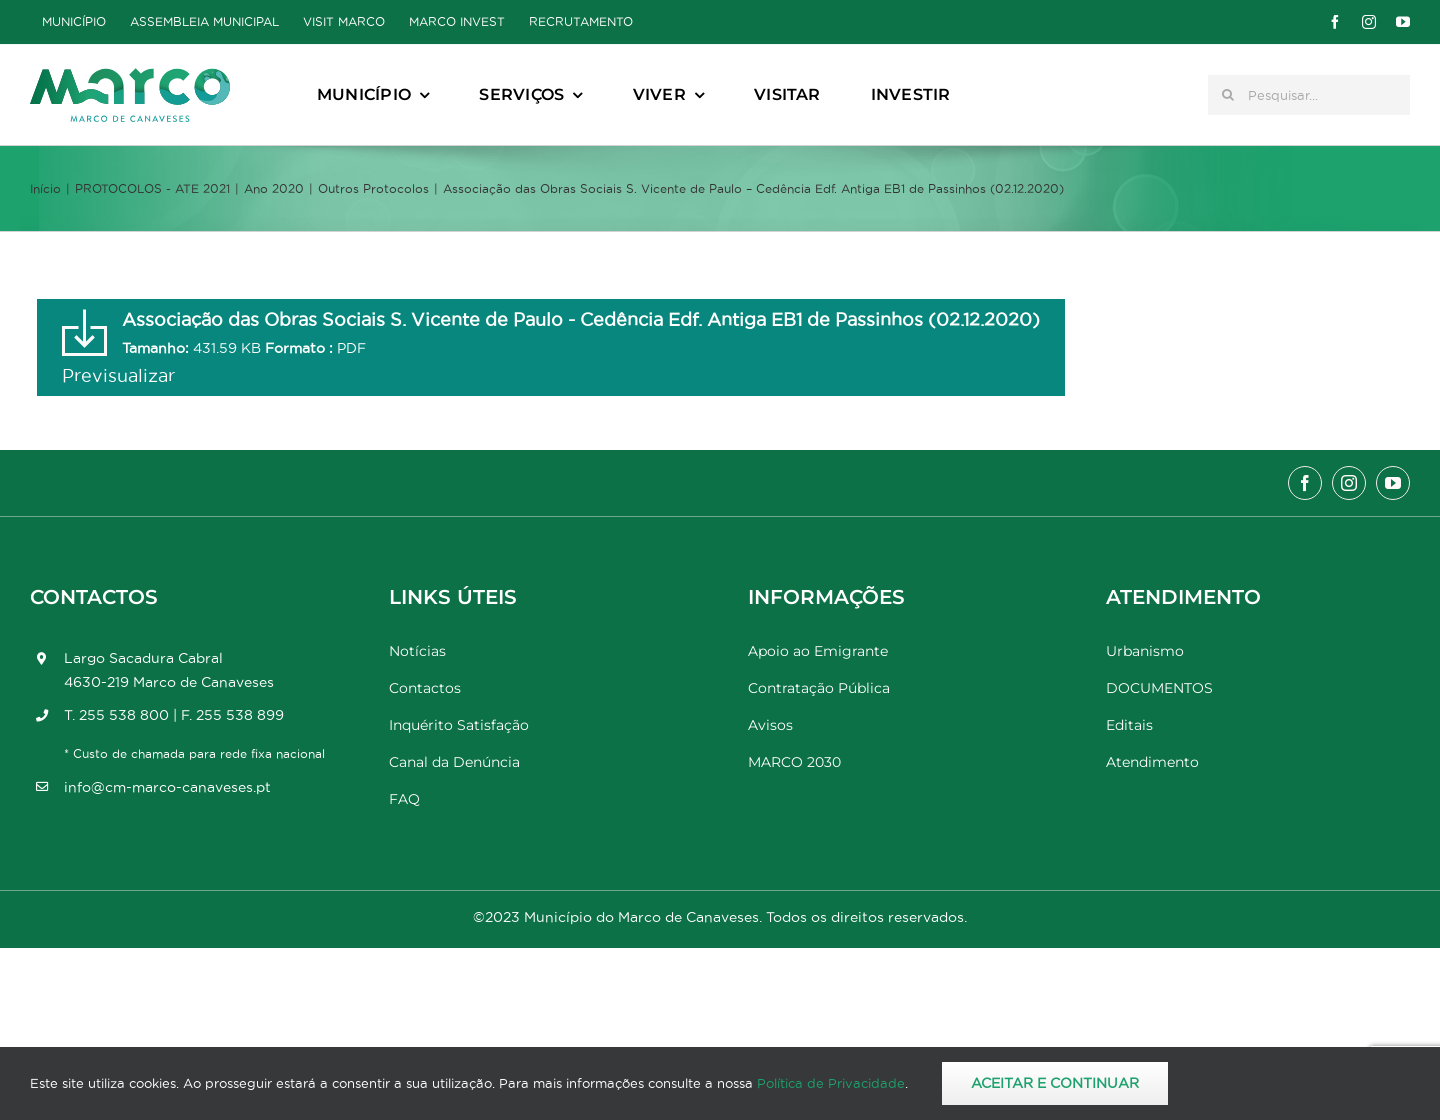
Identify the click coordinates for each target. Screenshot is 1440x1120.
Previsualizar (118, 375)
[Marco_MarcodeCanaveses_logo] (130, 76)
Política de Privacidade (831, 1083)
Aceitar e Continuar (1055, 1083)
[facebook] (1335, 22)
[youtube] (1403, 22)
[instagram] (1369, 22)
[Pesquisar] (1228, 95)
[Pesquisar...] (1309, 95)
